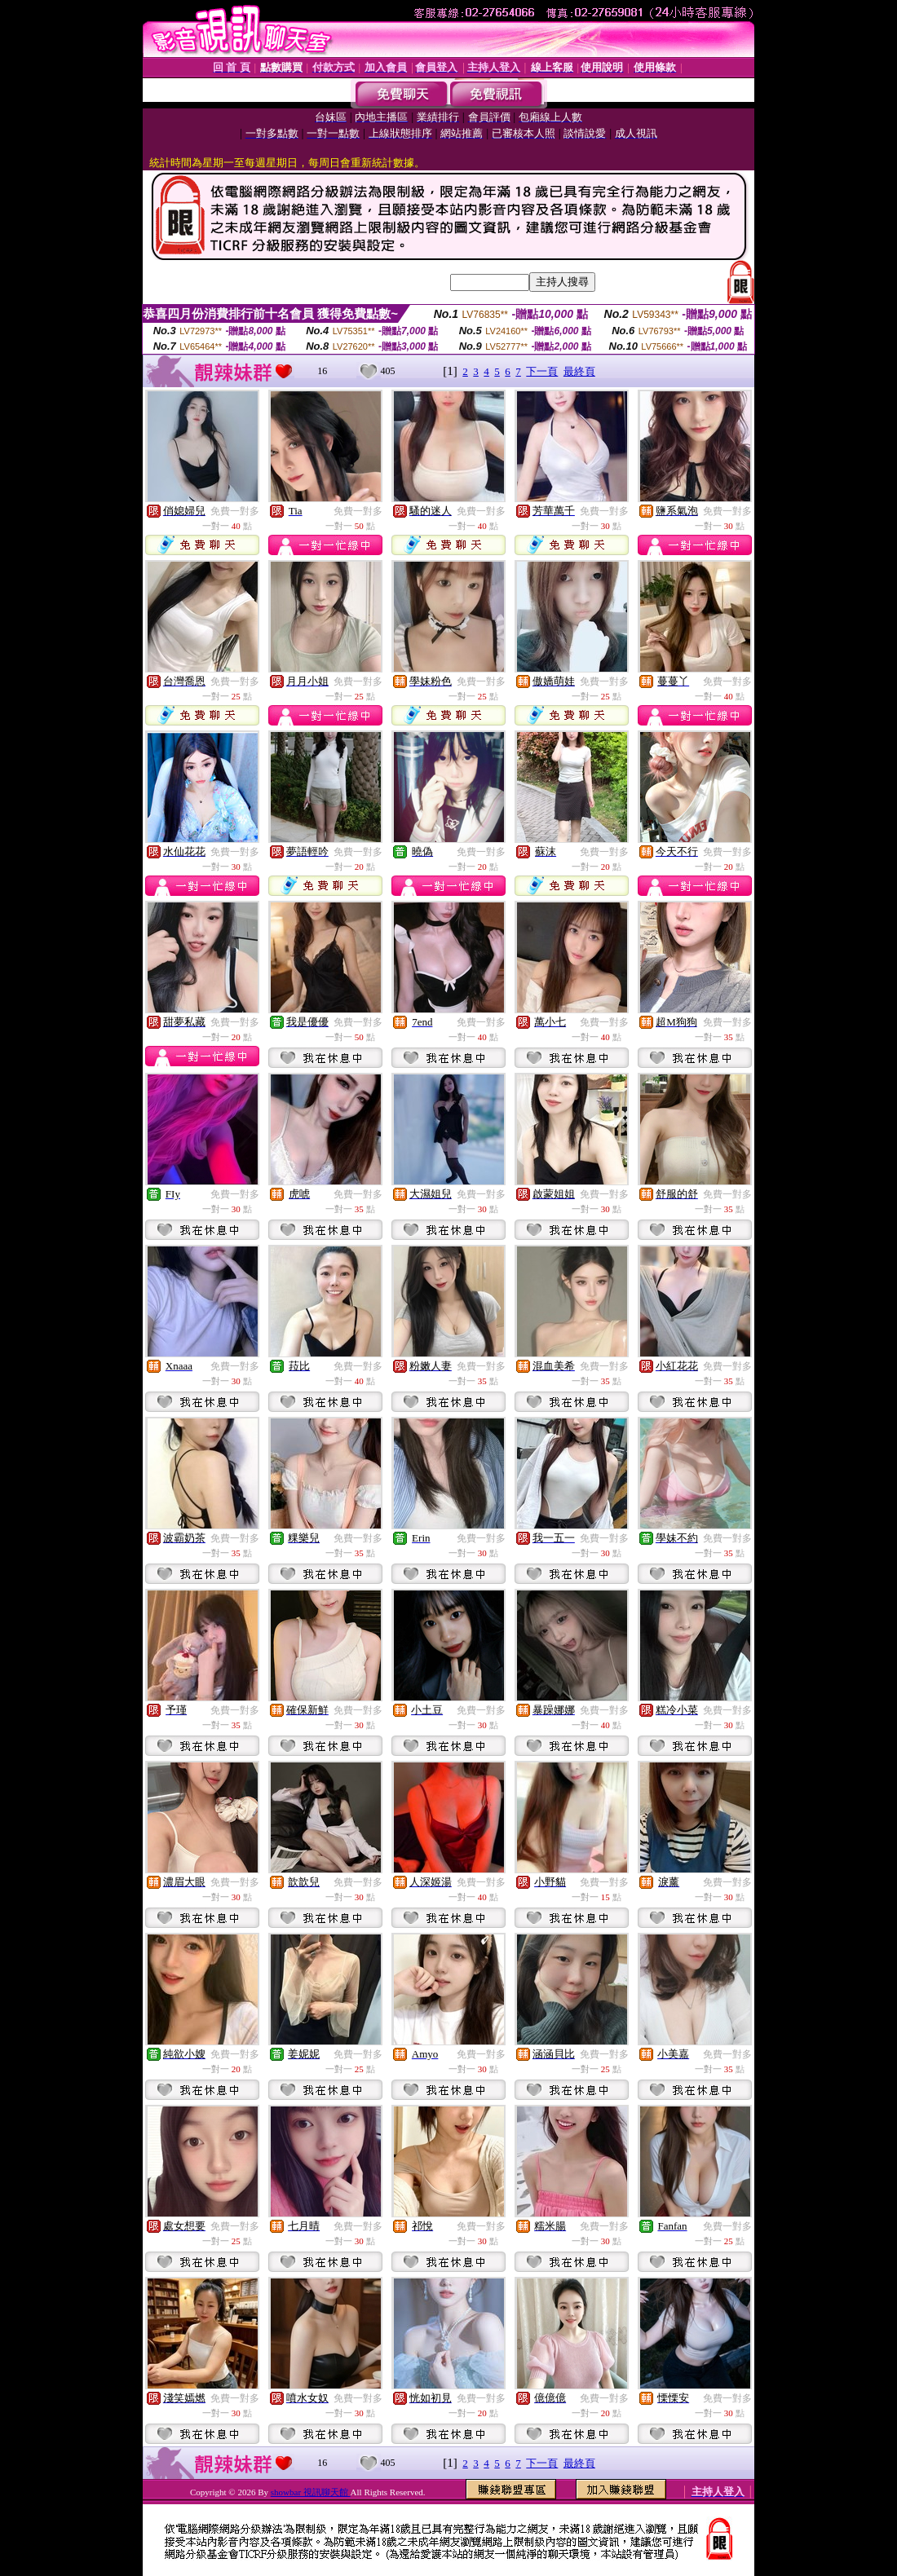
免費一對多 (234, 511)
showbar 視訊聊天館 (311, 2492)
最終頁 (579, 371)
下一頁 (542, 371)
